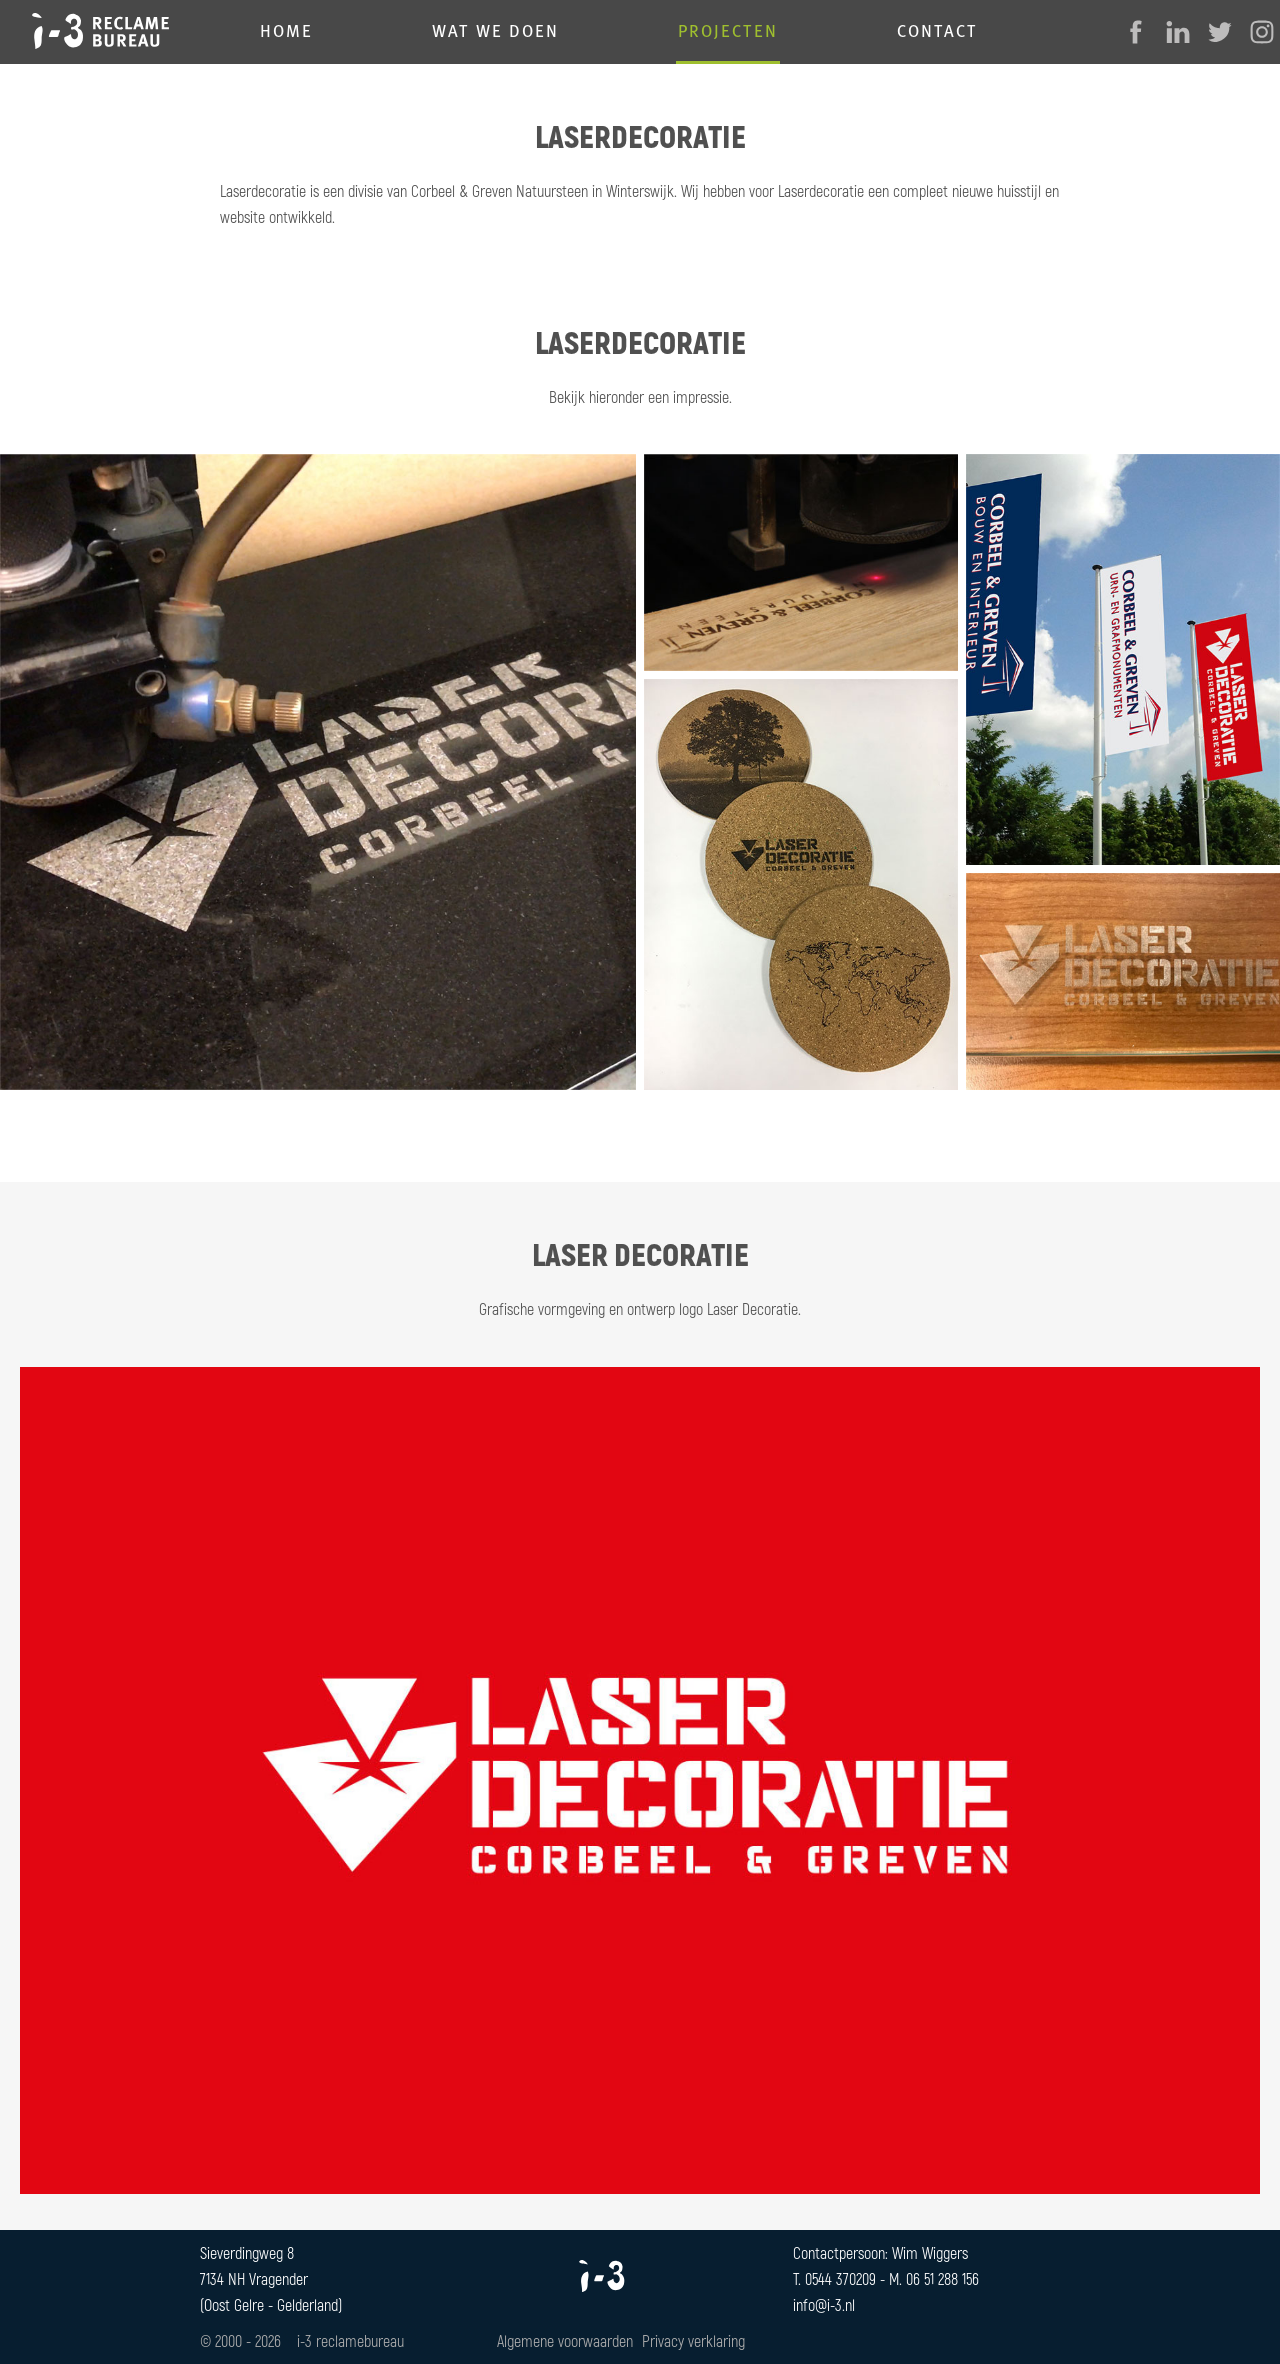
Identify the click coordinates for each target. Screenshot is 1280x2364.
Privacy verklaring (693, 2340)
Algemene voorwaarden (565, 2340)
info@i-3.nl (824, 2304)
